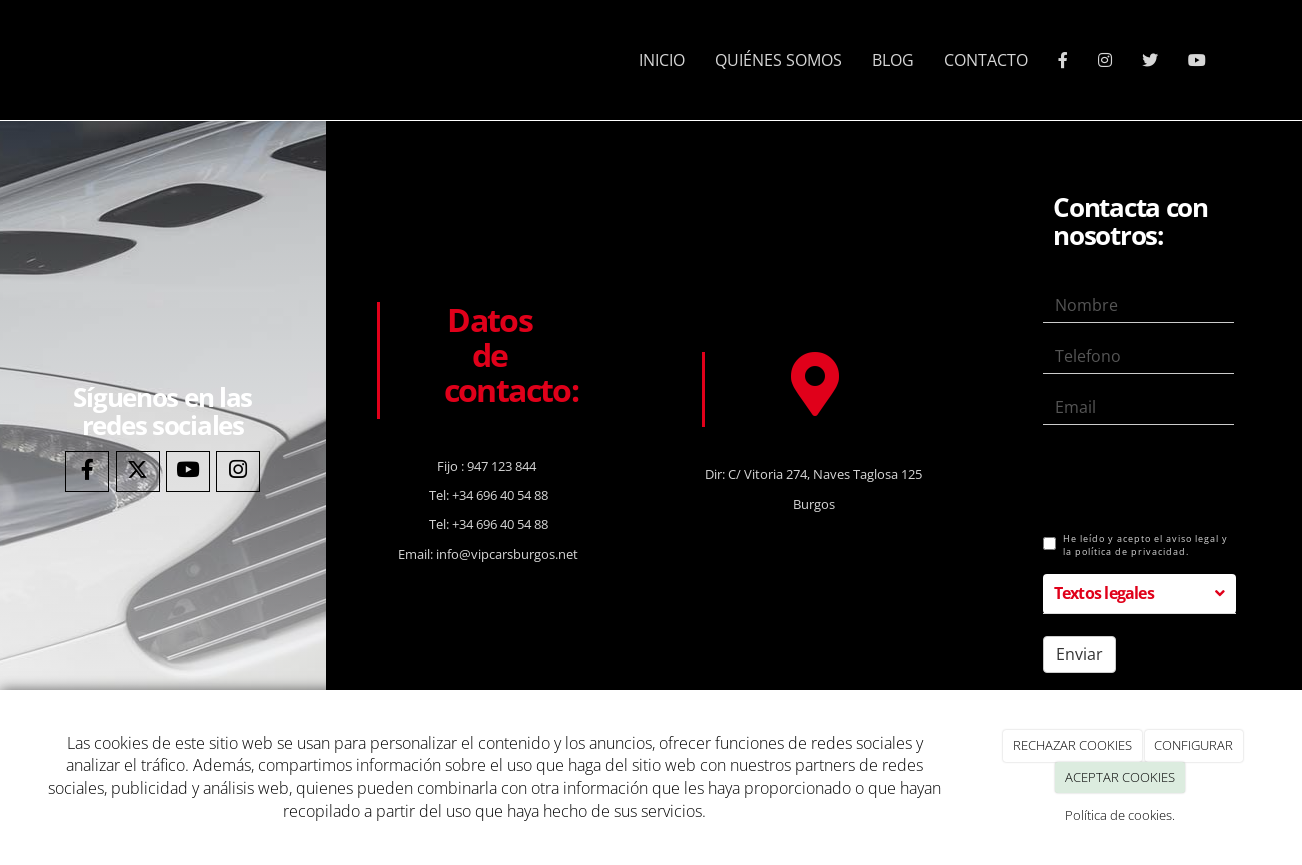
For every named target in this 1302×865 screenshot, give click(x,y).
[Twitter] (138, 471)
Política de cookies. (1120, 815)
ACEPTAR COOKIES (1120, 777)
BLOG (893, 60)
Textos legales (1104, 593)
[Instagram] (238, 471)
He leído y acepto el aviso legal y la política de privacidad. (1135, 545)
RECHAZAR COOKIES (1072, 745)
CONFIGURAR (1193, 745)
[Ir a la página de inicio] (76, 60)
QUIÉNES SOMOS (778, 60)
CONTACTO (986, 60)
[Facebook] (87, 471)
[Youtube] (188, 471)
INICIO (662, 60)
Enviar (1079, 654)
